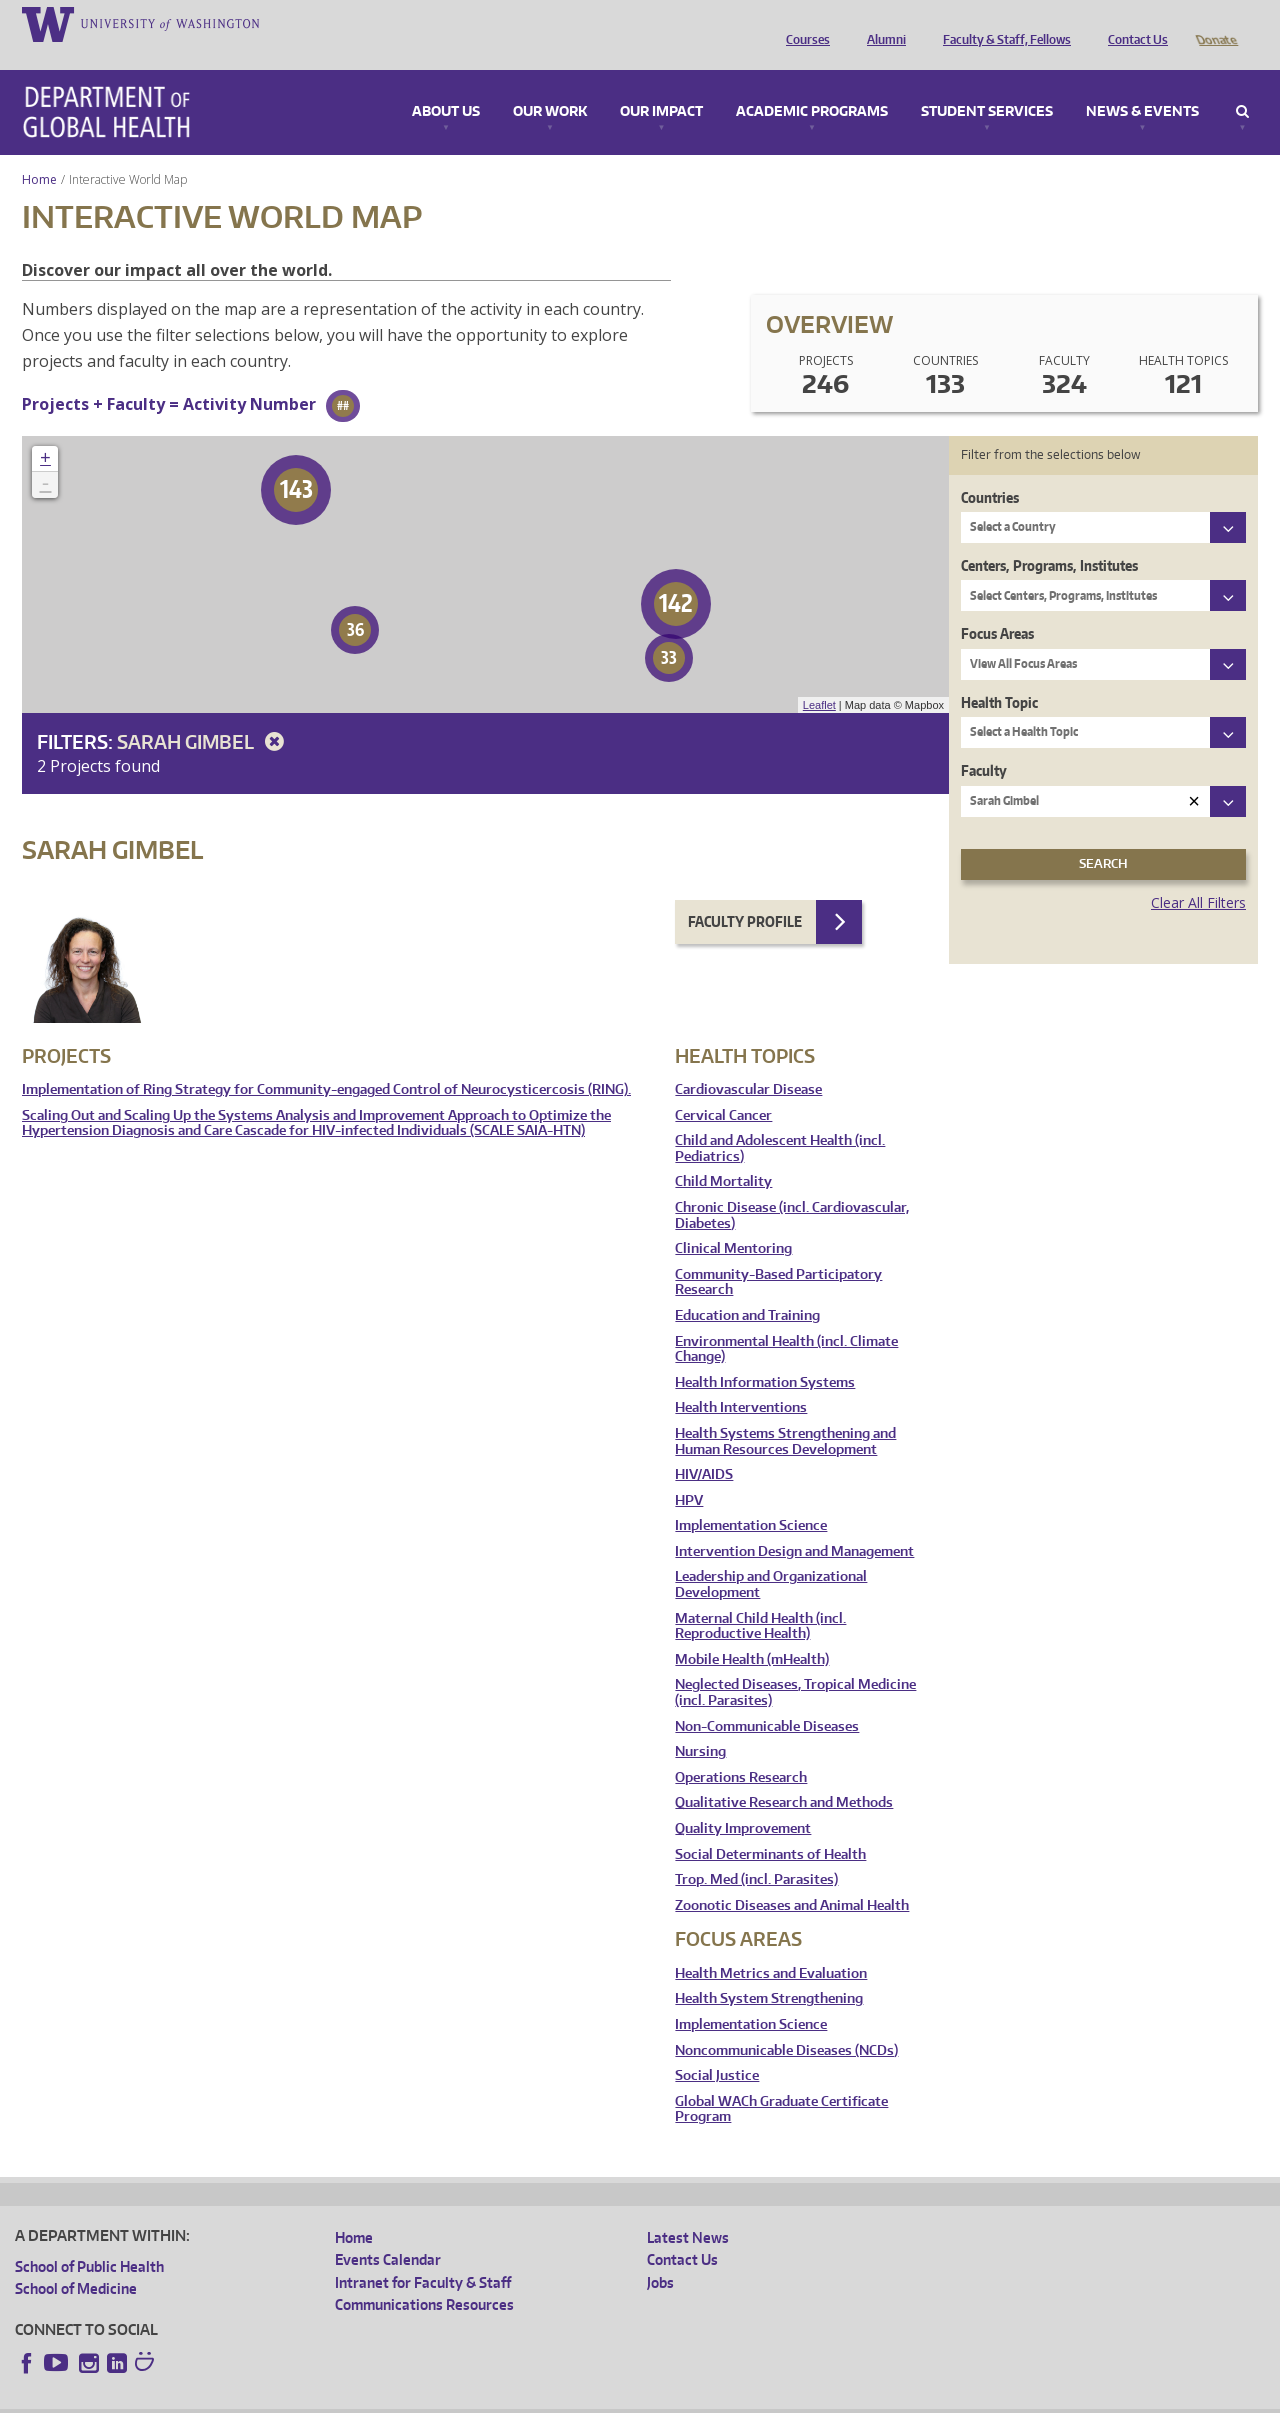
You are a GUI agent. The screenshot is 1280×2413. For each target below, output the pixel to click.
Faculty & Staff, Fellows (1002, 23)
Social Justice (717, 2047)
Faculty (984, 742)
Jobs (660, 2254)
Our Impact (661, 84)
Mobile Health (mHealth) (752, 1631)
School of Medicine (76, 2260)
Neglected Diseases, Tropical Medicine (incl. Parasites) (795, 1664)
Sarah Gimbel (204, 713)
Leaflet (819, 677)
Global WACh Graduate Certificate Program (781, 2081)
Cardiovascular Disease (748, 1061)
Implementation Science (751, 1497)
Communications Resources (424, 2276)
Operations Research (741, 1749)
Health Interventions (741, 1379)
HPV (689, 1472)
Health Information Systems (765, 1354)
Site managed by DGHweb (480, 2397)
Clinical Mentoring (733, 1220)
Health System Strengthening (769, 1970)
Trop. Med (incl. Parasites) (756, 1851)
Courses (803, 23)
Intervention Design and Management (794, 1523)
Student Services (987, 84)
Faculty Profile (745, 893)
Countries (990, 469)
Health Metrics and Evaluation (771, 1945)
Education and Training (747, 1287)
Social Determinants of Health (770, 1826)
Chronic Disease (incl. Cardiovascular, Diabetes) (792, 1187)
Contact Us (1133, 23)
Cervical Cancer (723, 1087)
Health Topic (999, 674)
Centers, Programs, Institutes (1049, 537)
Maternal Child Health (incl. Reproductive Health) (760, 1598)
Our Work (550, 84)
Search (1242, 84)
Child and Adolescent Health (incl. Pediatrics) (780, 1120)
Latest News (688, 2209)
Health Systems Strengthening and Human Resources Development (785, 1413)
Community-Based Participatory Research (778, 1254)
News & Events (1142, 84)
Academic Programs (812, 84)
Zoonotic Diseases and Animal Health (792, 1877)
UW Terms (361, 2397)
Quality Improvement (743, 1800)
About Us (446, 84)
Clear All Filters (1198, 874)
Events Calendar (388, 2231)
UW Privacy (280, 2397)
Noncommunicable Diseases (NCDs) (786, 2022)
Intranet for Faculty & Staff (423, 2254)
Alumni (881, 23)
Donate (1215, 23)
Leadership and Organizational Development (771, 1556)
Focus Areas (997, 605)
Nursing (700, 1723)
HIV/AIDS (704, 1446)
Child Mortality (723, 1153)
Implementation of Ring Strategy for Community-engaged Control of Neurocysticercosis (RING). (326, 1061)
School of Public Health (89, 2238)
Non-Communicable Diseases (767, 1698)
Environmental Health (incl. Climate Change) (786, 1321)
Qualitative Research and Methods (784, 1774)
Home (39, 151)
